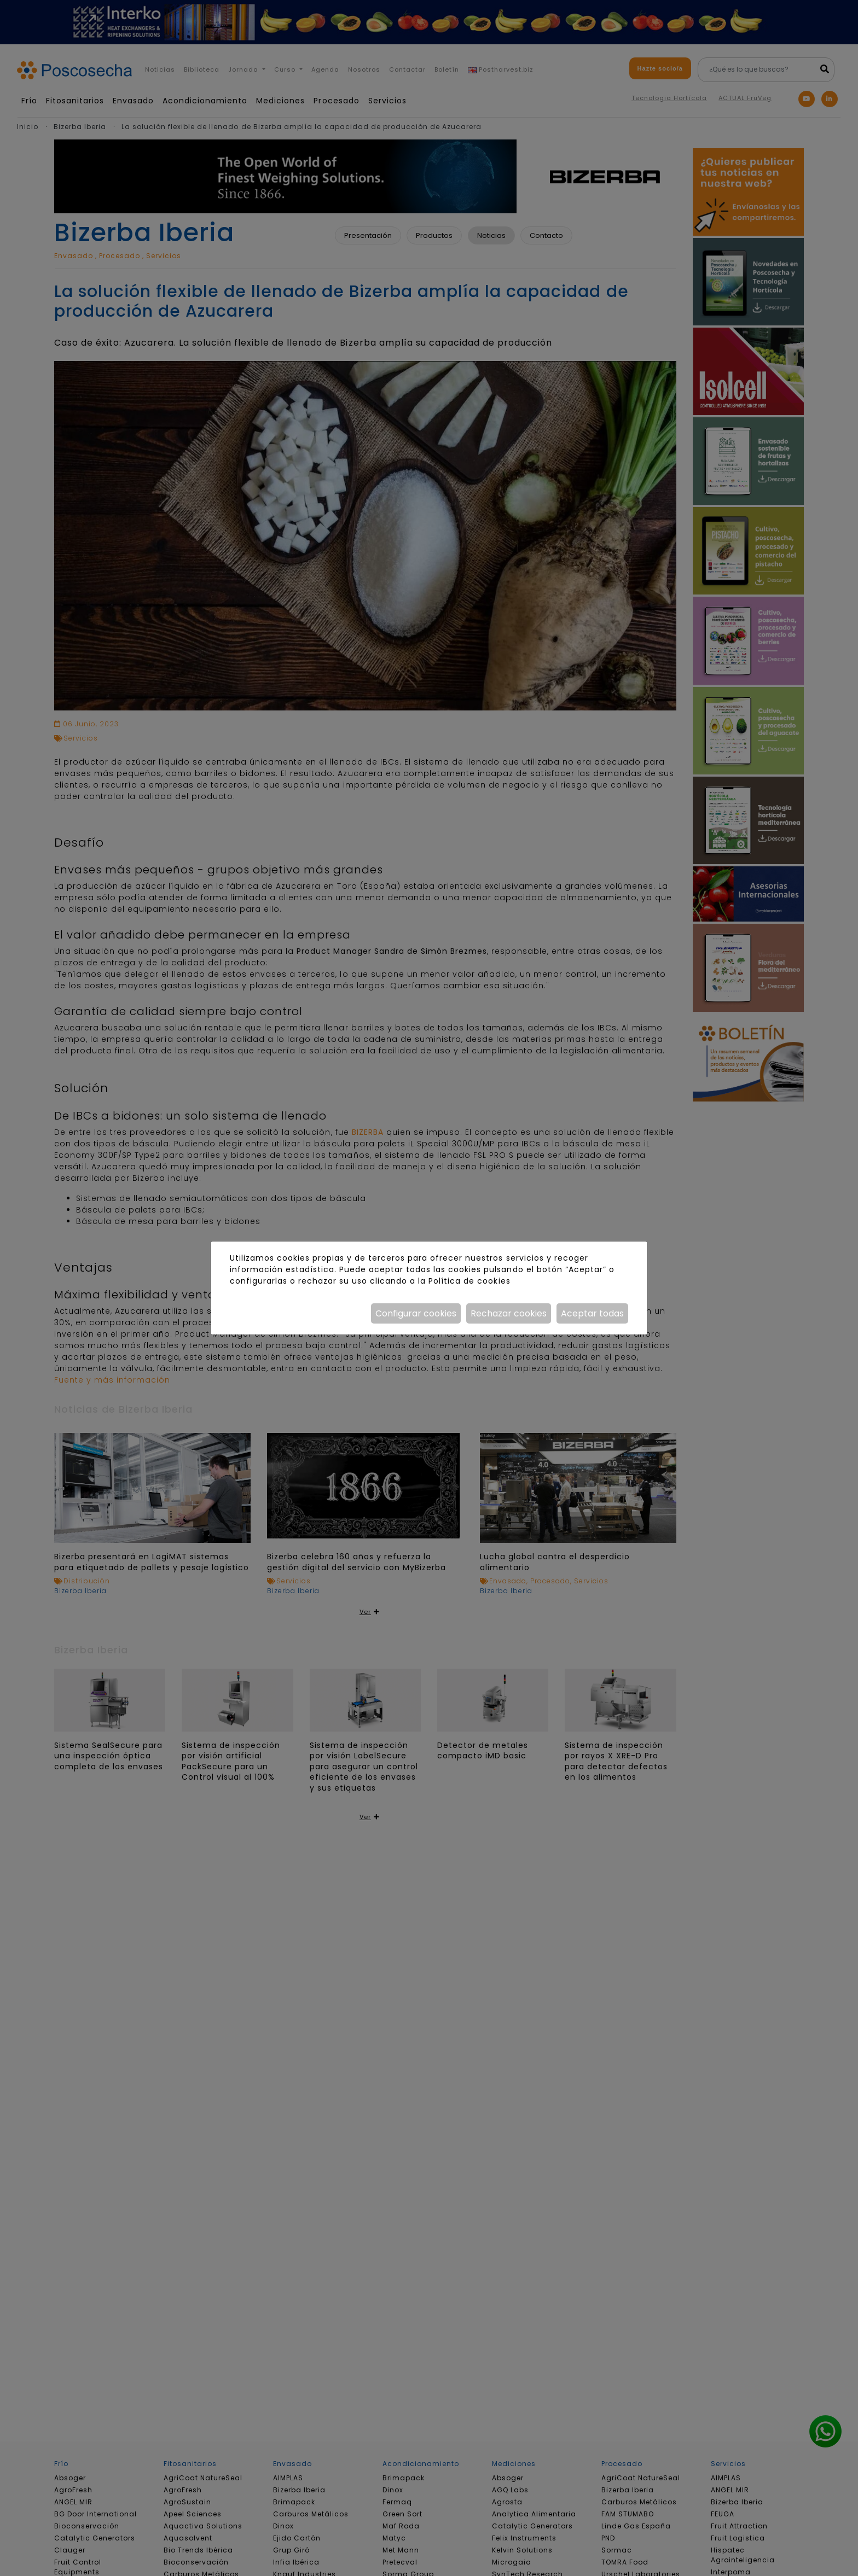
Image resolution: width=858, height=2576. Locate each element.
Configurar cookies (415, 1313)
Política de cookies (469, 1280)
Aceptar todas (592, 1313)
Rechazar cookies (509, 1313)
